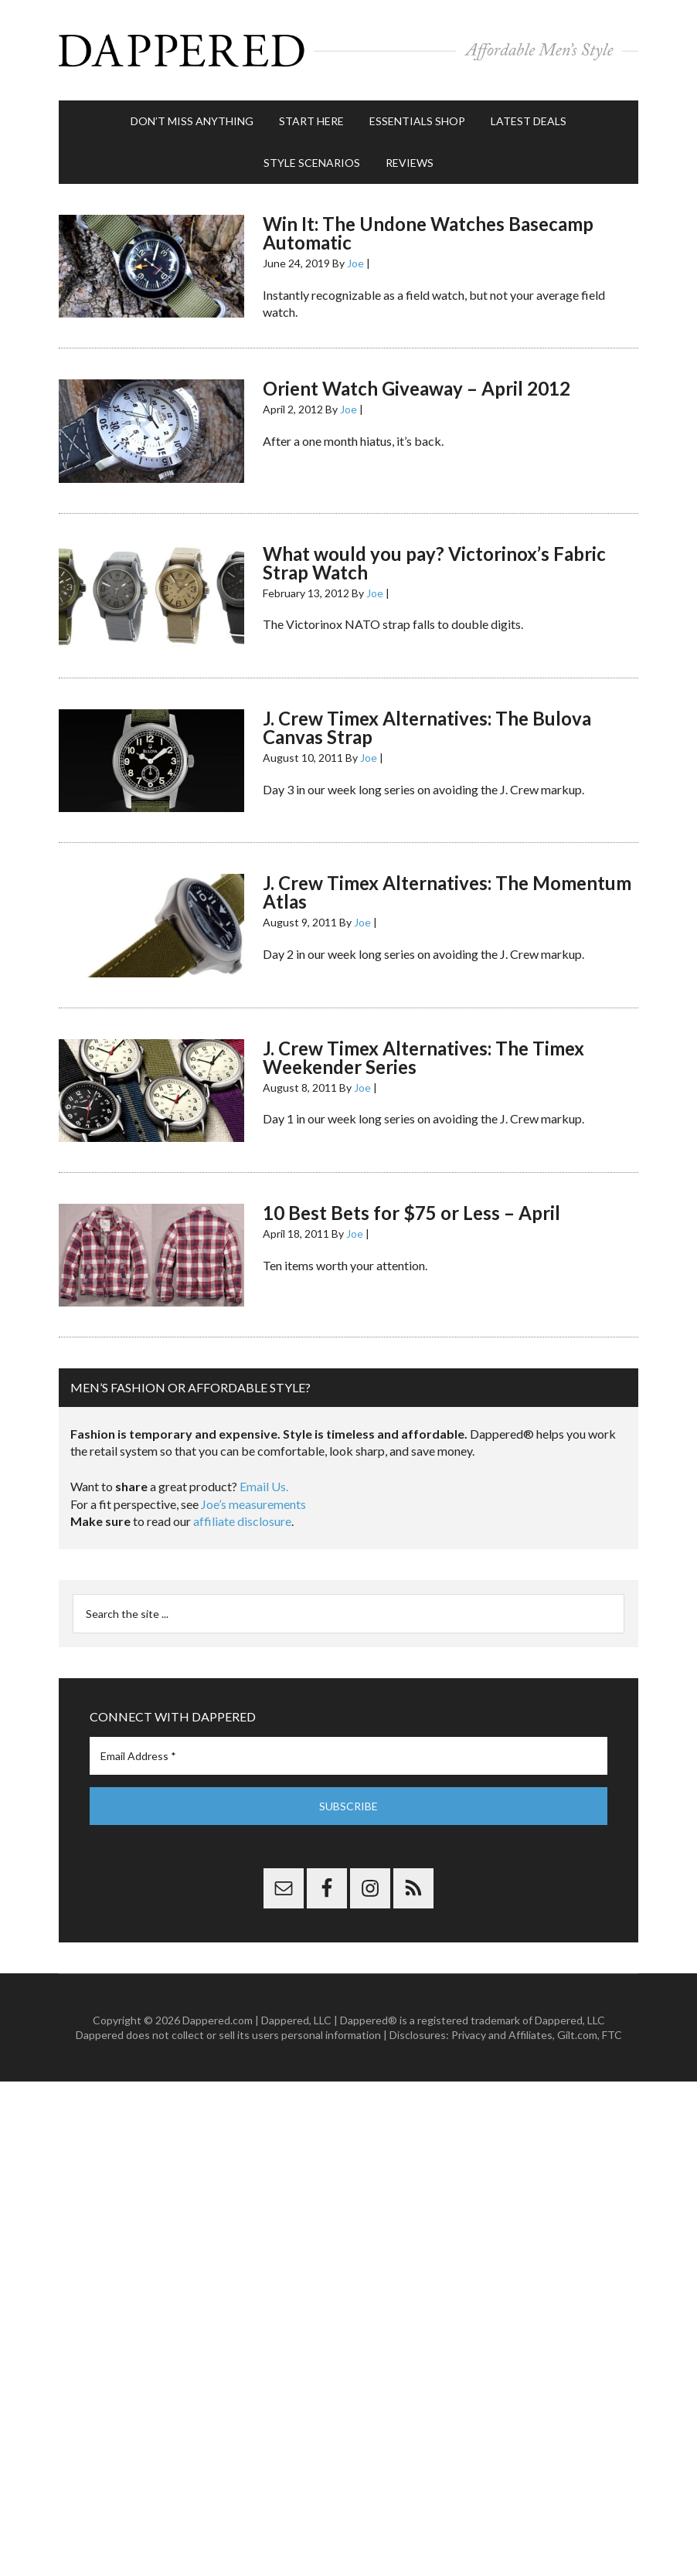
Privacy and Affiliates (501, 2034)
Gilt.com (577, 2034)
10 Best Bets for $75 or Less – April (411, 1212)
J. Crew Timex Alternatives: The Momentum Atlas (447, 892)
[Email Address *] (348, 1756)
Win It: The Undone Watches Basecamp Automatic (428, 232)
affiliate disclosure (242, 1521)
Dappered (348, 50)
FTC (612, 2034)
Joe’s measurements (253, 1504)
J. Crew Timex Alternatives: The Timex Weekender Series (423, 1057)
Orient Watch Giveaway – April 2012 (416, 388)
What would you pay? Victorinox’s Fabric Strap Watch (434, 562)
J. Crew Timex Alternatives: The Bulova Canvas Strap (427, 727)
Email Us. (264, 1486)
